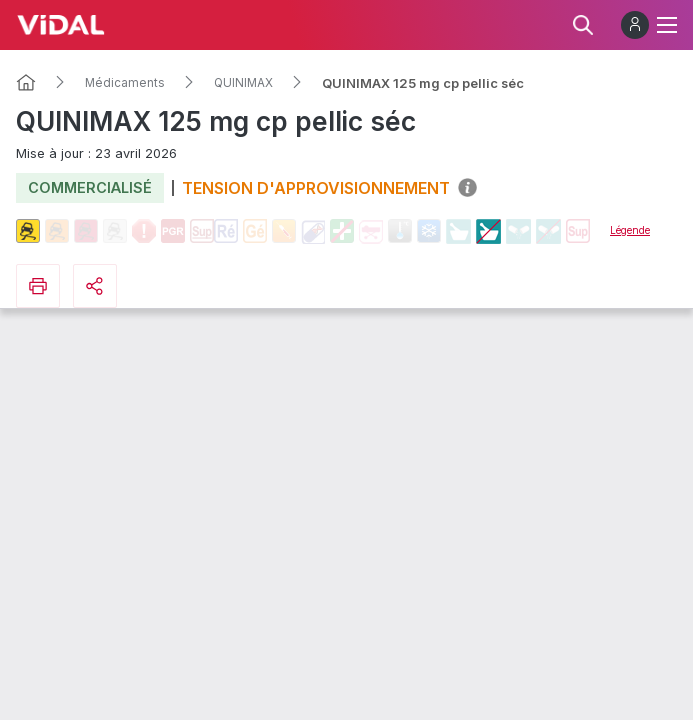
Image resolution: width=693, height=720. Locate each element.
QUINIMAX (243, 83)
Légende (630, 230)
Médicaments (125, 83)
